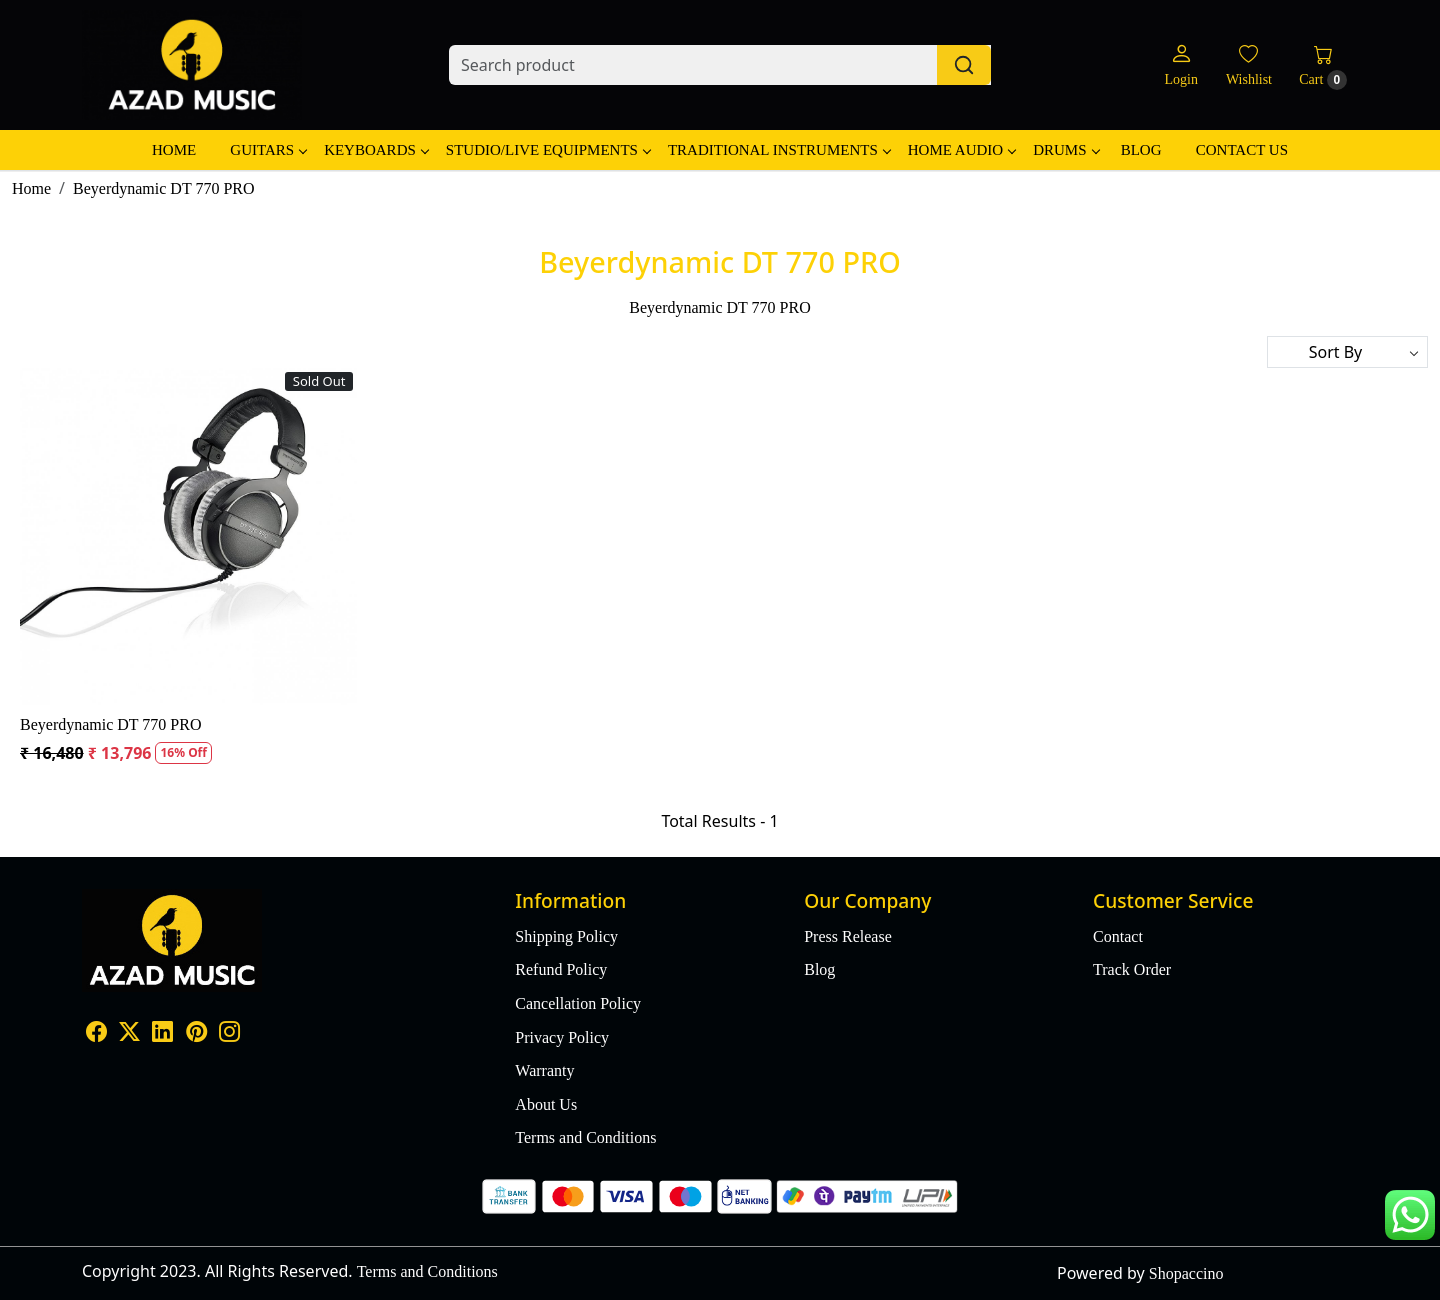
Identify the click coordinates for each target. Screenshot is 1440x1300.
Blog (1141, 150)
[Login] (1180, 65)
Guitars (268, 150)
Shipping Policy (566, 936)
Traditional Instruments (779, 150)
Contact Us (1242, 150)
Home (174, 150)
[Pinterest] (196, 1034)
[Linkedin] (162, 1034)
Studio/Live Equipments (548, 150)
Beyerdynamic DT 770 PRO (110, 724)
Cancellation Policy (578, 1003)
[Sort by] (1347, 352)
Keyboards (376, 150)
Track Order (1132, 969)
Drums (1065, 150)
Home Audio (961, 150)
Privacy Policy (562, 1037)
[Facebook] (96, 1034)
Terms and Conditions (585, 1137)
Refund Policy (561, 969)
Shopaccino (1186, 1273)
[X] (129, 1034)
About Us (546, 1104)
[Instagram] (229, 1034)
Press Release (848, 936)
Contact (1118, 936)
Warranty (544, 1070)
